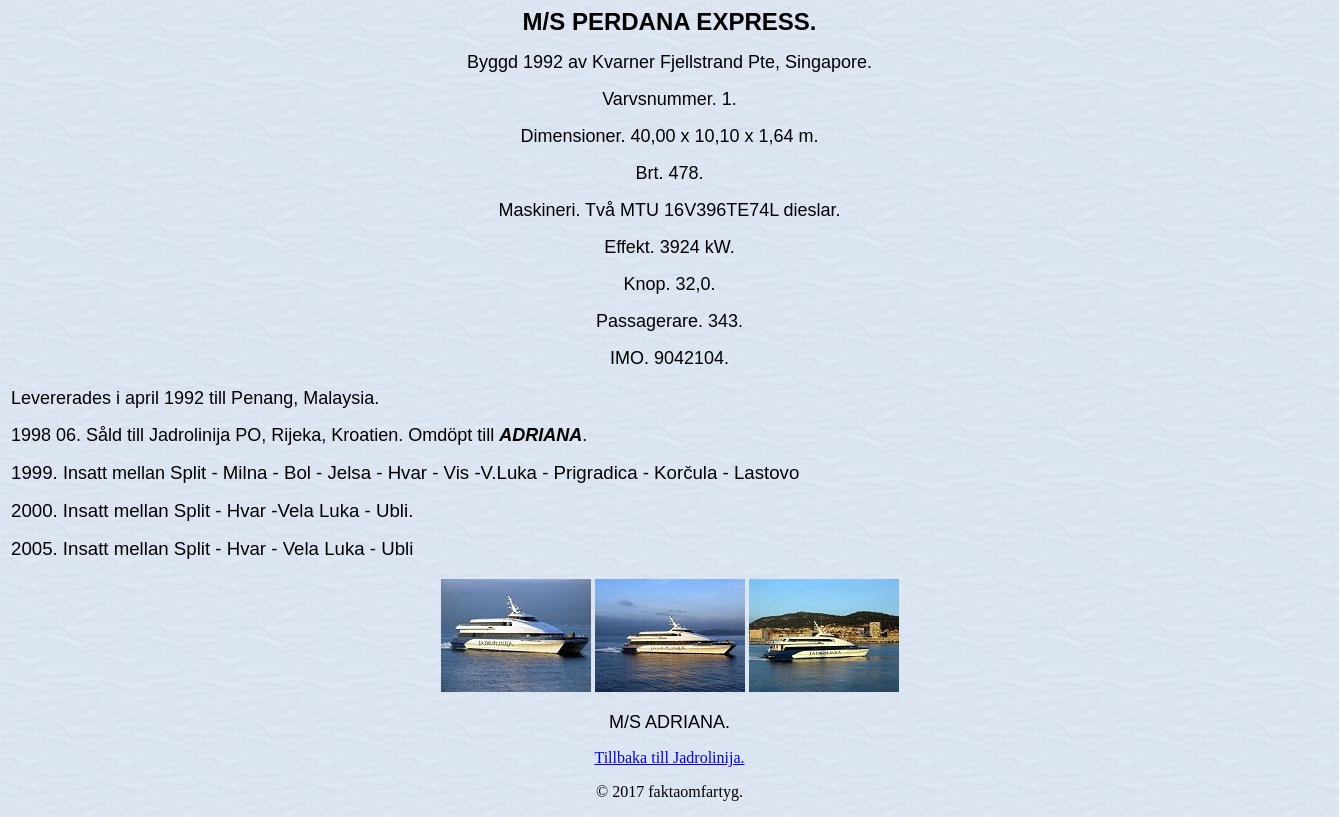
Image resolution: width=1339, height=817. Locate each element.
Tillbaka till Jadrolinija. (669, 757)
